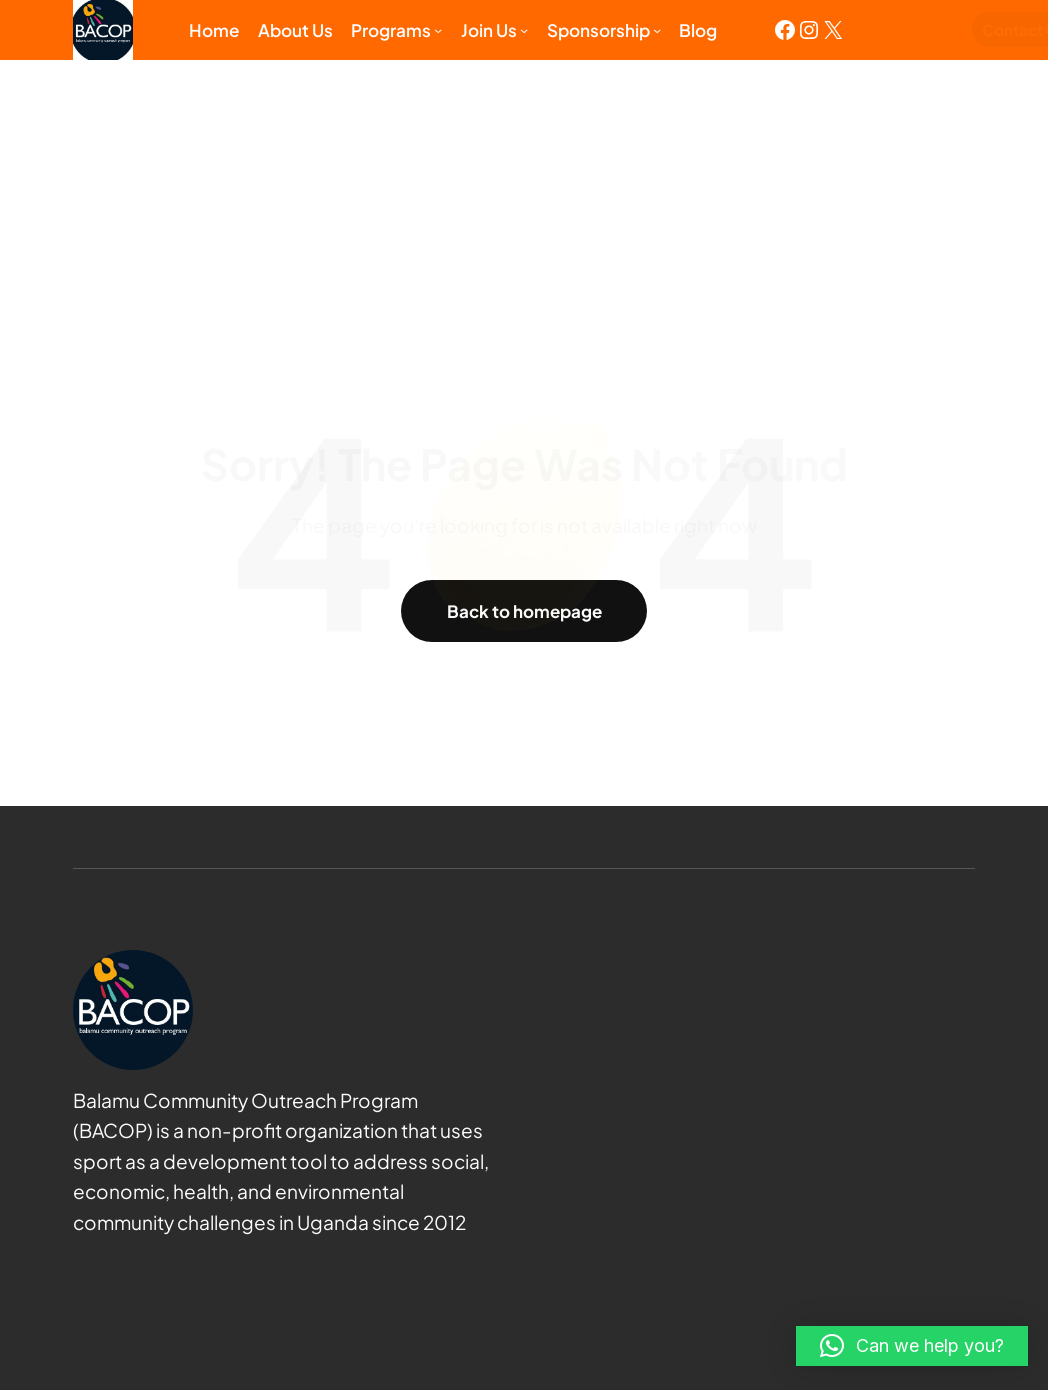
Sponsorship (598, 30)
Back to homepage (524, 611)
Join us (489, 30)
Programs (391, 30)
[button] (912, 1346)
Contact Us (929, 29)
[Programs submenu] (438, 30)
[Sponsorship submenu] (657, 30)
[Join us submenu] (524, 30)
